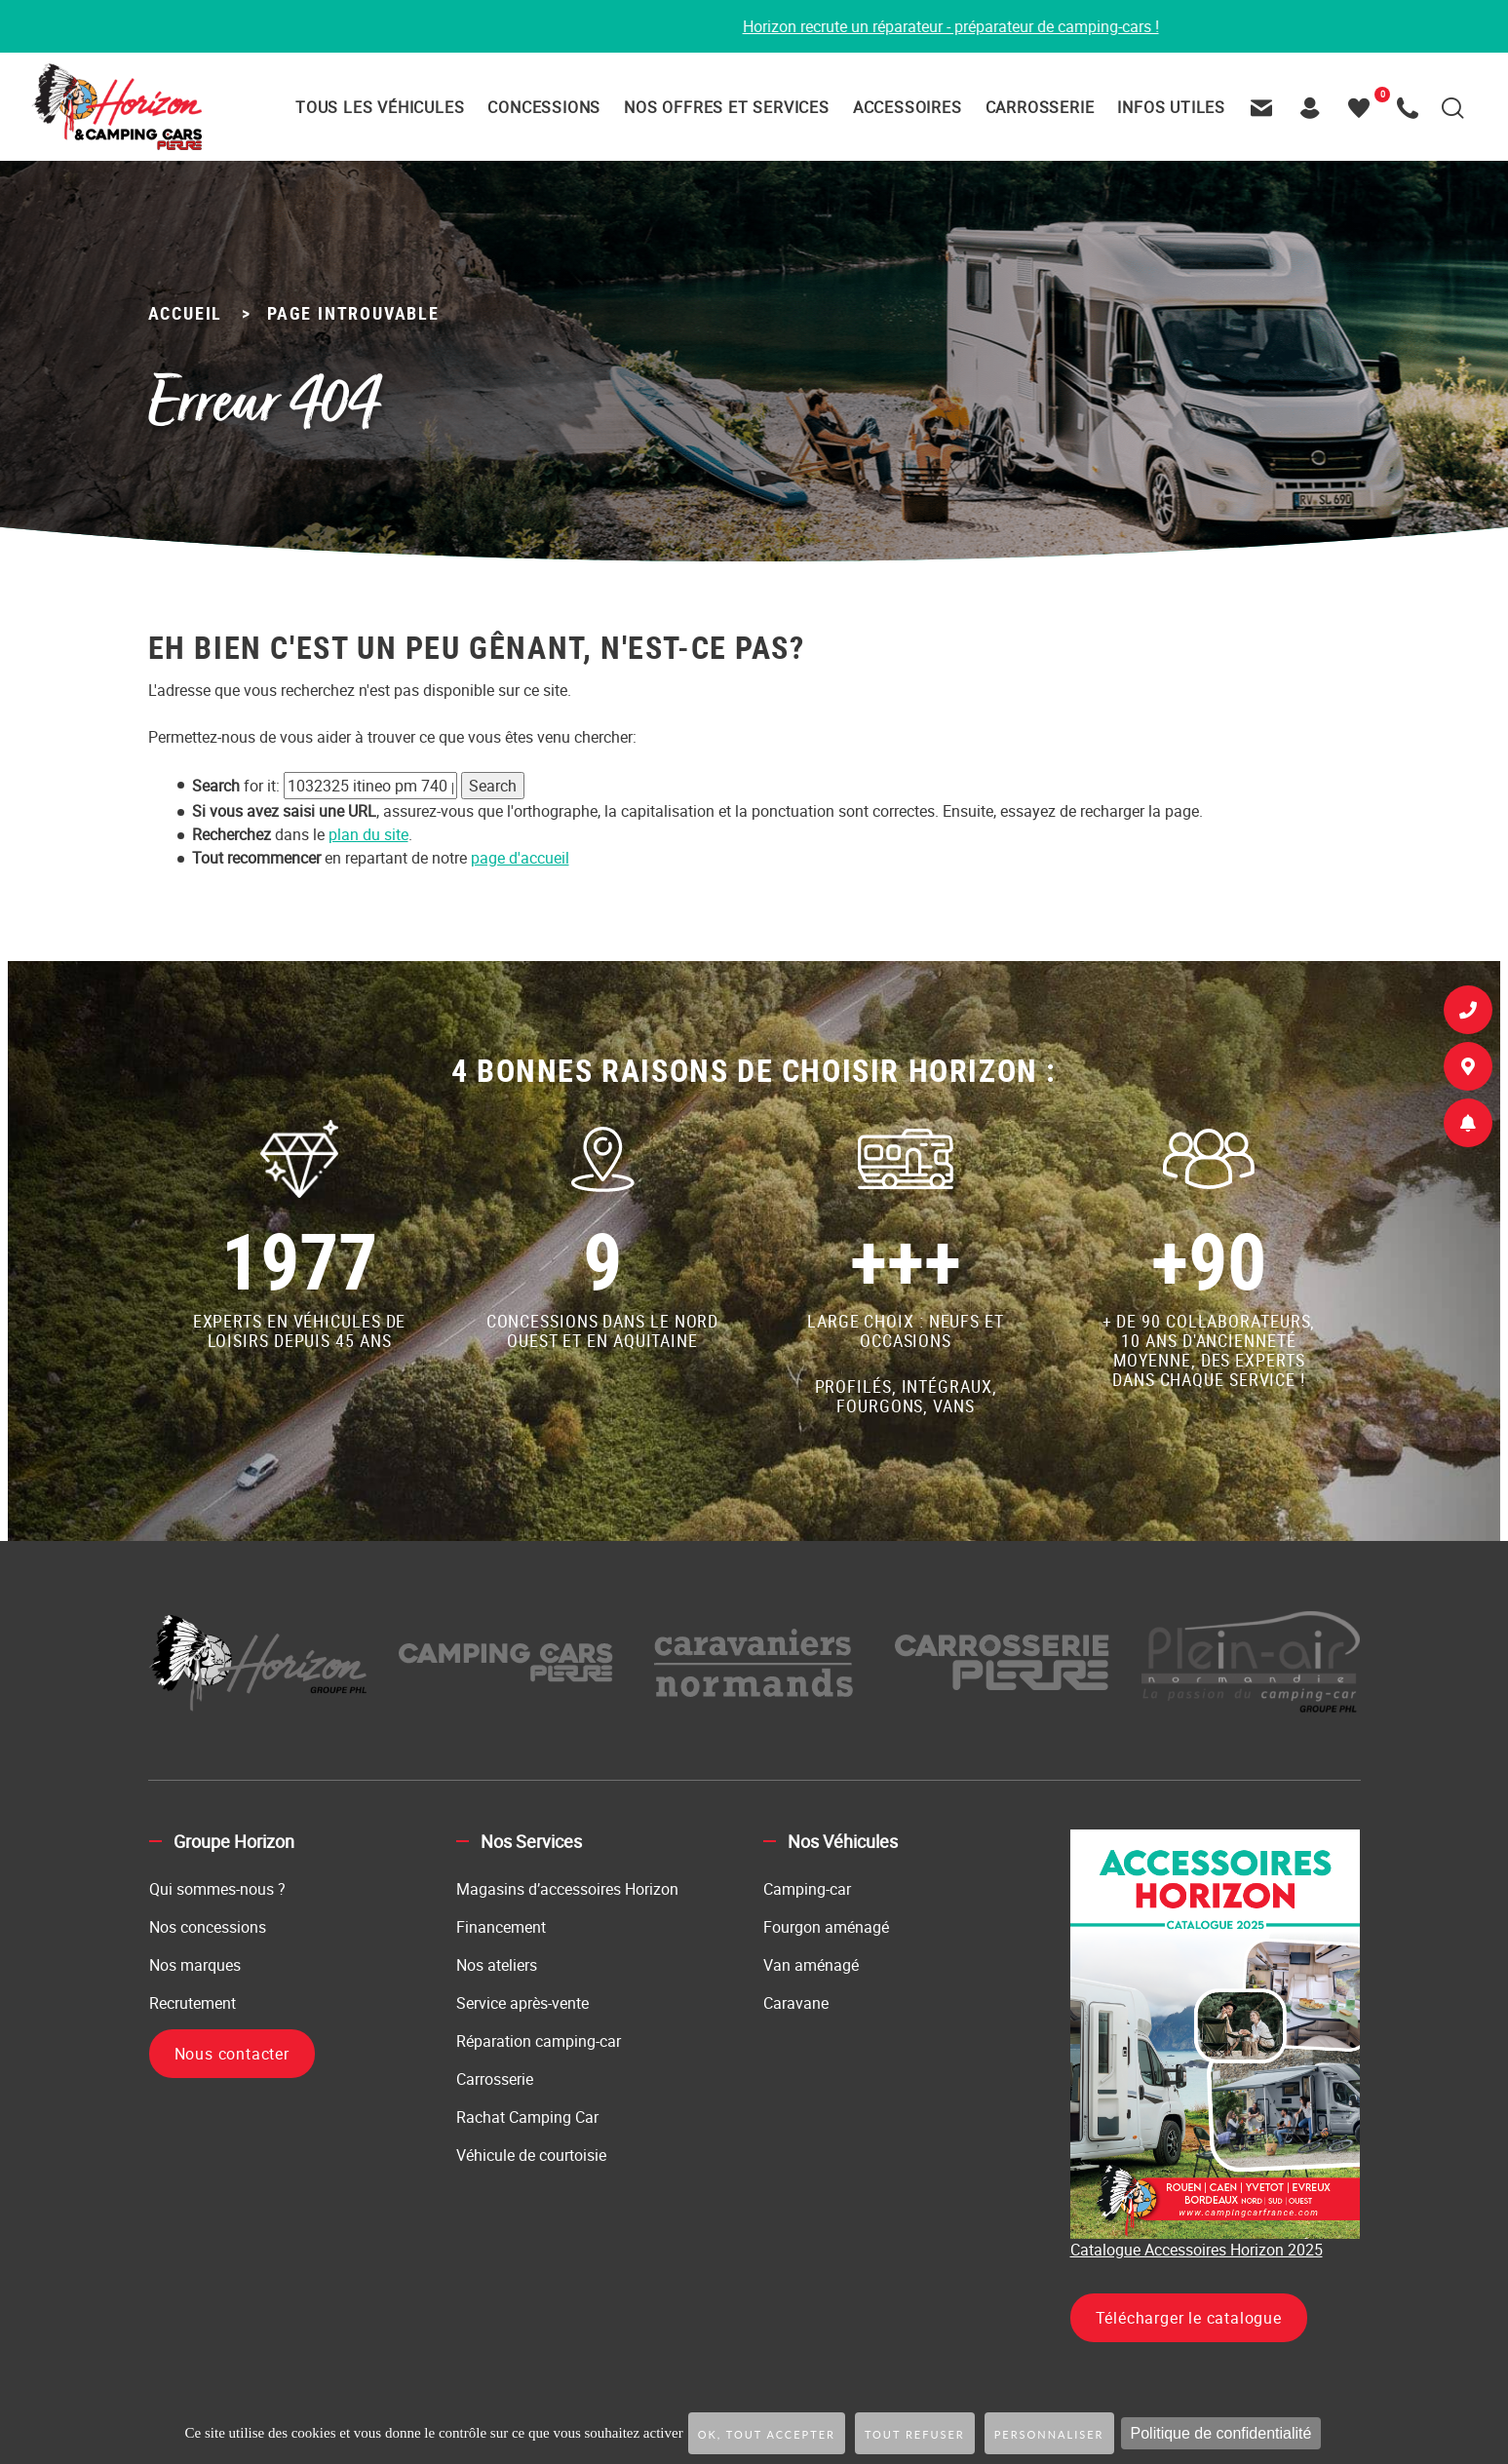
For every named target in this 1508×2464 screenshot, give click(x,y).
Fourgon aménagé (826, 1927)
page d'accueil (520, 857)
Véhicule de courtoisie (531, 2155)
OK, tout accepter (766, 2434)
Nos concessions (207, 1927)
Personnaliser (1049, 2434)
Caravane (796, 2003)
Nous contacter (232, 2053)
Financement (501, 1927)
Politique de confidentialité (1221, 2433)
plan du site (368, 834)
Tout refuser (915, 2434)
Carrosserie (494, 2079)
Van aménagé (811, 1965)
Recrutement (192, 2003)
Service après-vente (522, 2003)
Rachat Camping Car (527, 2117)
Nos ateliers (496, 1965)
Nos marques (195, 1965)
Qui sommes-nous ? (217, 1889)
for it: (236, 785)
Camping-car (807, 1889)
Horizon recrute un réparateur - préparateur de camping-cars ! (982, 26)
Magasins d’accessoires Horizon (567, 1889)
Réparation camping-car (538, 2041)
